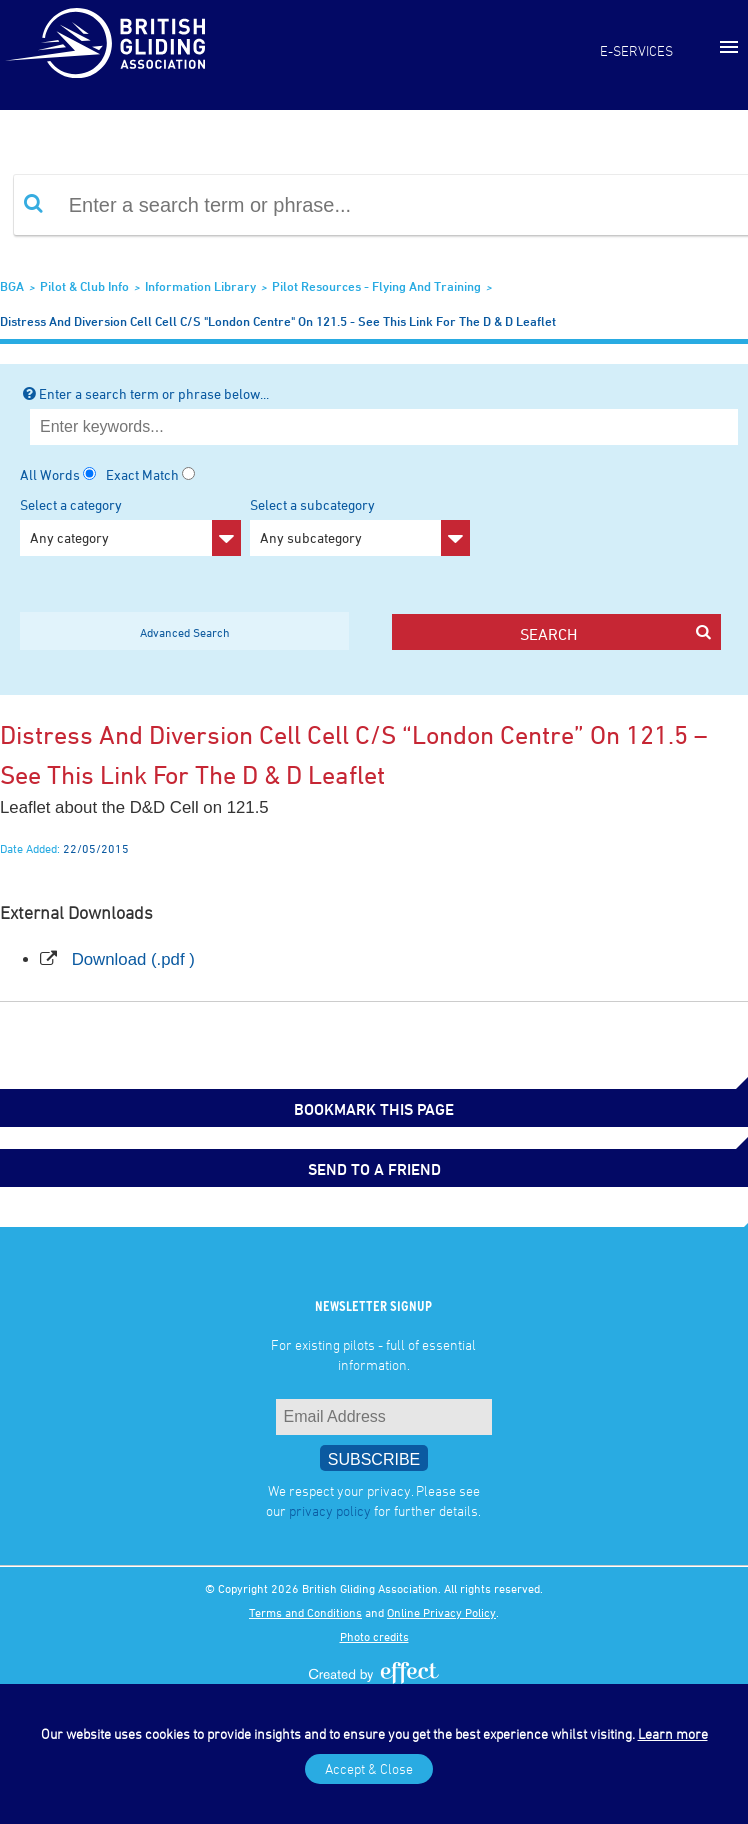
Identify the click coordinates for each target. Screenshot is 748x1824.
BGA (12, 286)
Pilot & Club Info (84, 286)
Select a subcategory (360, 526)
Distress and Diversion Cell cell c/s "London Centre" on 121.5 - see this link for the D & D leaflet (278, 321)
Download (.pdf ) (133, 959)
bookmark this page (374, 1109)
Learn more (673, 1733)
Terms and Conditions (305, 1612)
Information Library (200, 286)
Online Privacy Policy (441, 1612)
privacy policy (330, 1510)
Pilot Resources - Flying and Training (376, 286)
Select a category (130, 526)
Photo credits (374, 1636)
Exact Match (142, 474)
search (615, 633)
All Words (50, 474)
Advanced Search (185, 632)
